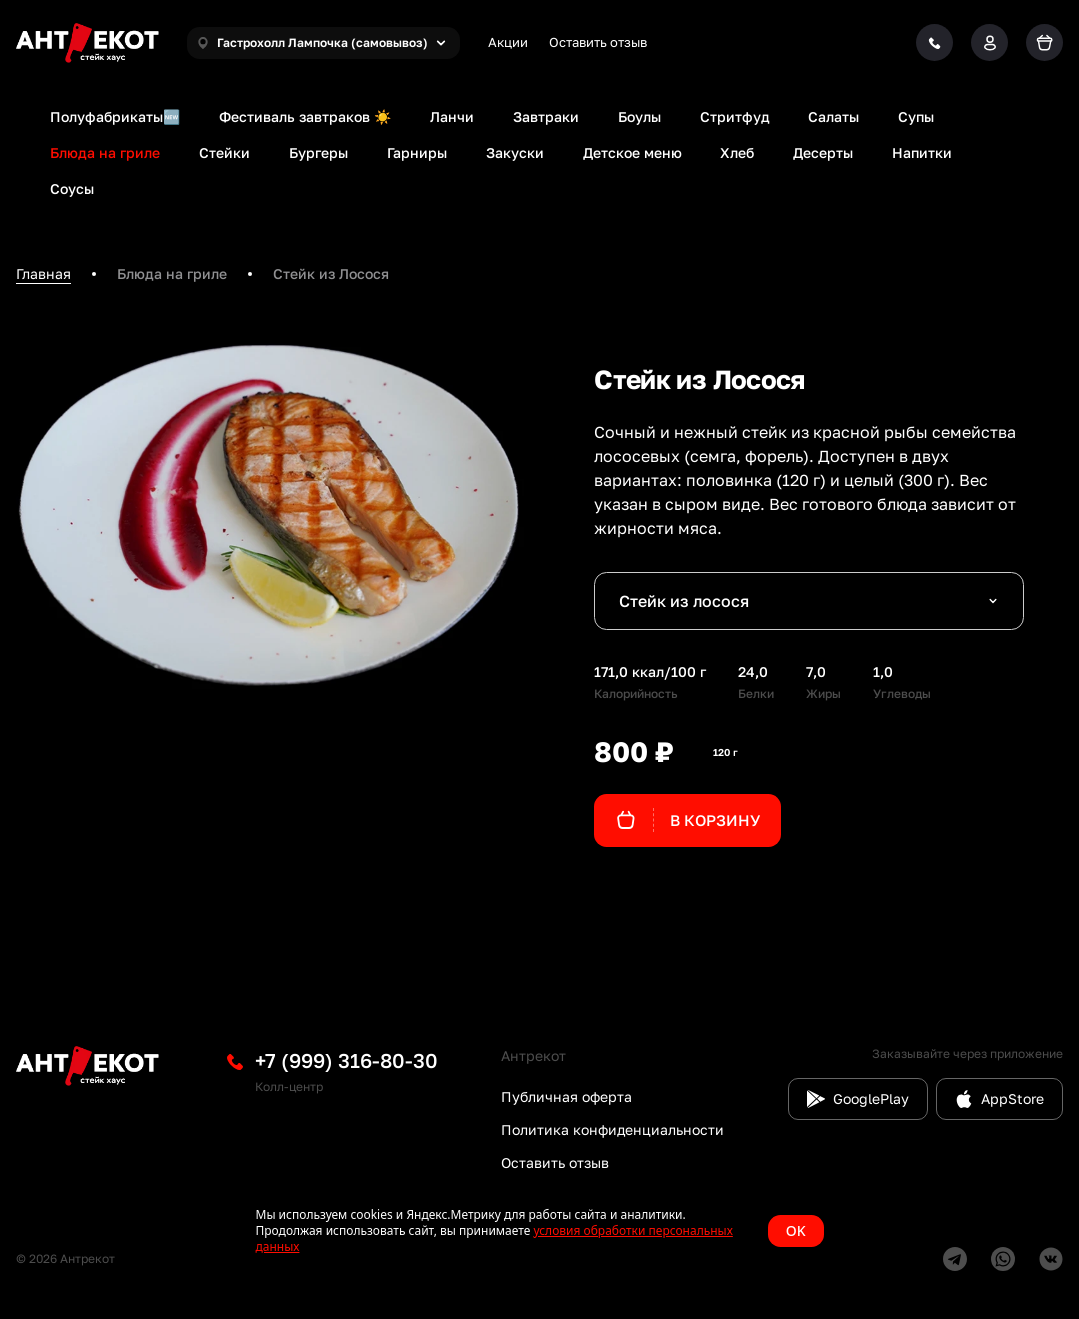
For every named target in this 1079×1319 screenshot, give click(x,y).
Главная (43, 273)
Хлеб (737, 152)
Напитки (922, 152)
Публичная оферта (566, 1096)
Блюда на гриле (105, 152)
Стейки (224, 152)
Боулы (639, 116)
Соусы (72, 188)
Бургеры (318, 152)
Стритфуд (735, 116)
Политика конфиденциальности (612, 1129)
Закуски (515, 152)
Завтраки (546, 116)
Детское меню (632, 152)
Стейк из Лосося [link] (331, 273)
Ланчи (452, 116)
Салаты (833, 116)
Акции (508, 42)
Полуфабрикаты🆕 (115, 116)
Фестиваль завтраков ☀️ (305, 116)
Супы (916, 116)
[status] (540, 1231)
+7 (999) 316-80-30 (346, 1060)
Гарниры (417, 152)
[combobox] (809, 601)
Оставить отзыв (598, 42)
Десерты (823, 152)
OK (796, 1230)
